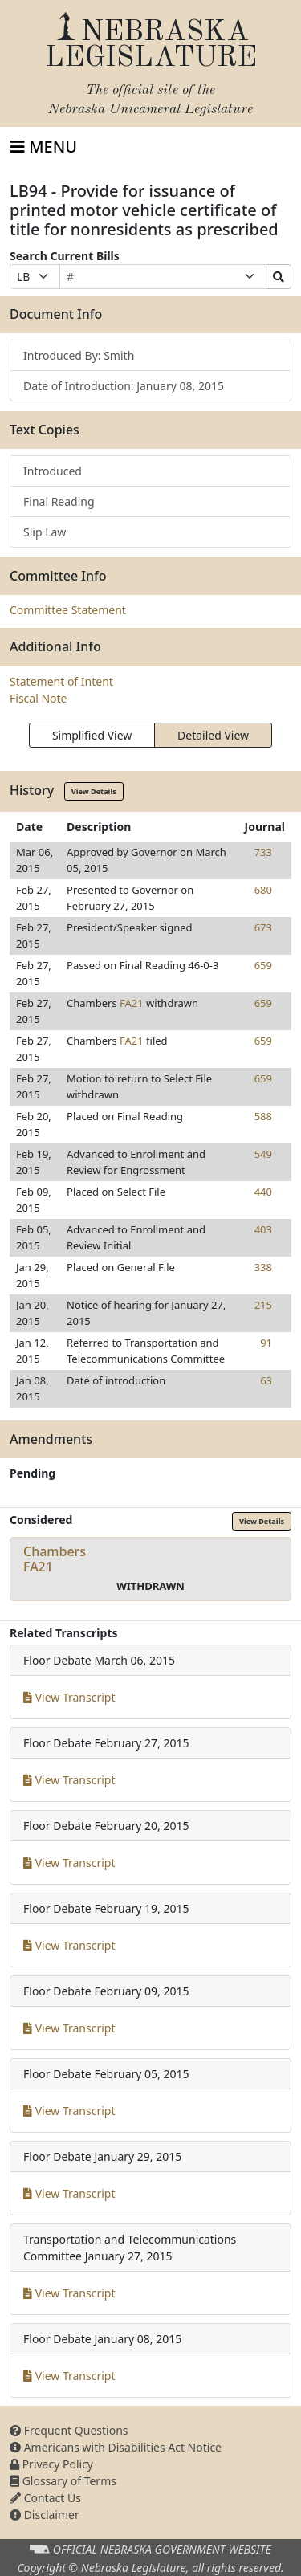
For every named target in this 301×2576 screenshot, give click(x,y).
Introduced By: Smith (78, 355)
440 (263, 1191)
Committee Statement (68, 610)
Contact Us (45, 2497)
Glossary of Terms (63, 2480)
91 (266, 1342)
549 (263, 1154)
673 (263, 927)
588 (263, 1116)
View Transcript (69, 1697)
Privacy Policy (51, 2464)
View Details (93, 791)
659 (263, 965)
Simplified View (92, 735)
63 (266, 1380)
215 (263, 1305)
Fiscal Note (38, 698)
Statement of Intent (61, 681)
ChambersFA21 (54, 1559)
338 (263, 1267)
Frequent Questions (69, 2430)
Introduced (52, 471)
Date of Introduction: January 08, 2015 (123, 385)
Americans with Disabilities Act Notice (116, 2447)
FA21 (132, 1003)
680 (263, 889)
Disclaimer (44, 2514)
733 (263, 852)
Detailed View (213, 735)
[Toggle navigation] (43, 147)
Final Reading (59, 501)
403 (263, 1229)
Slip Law (44, 532)
